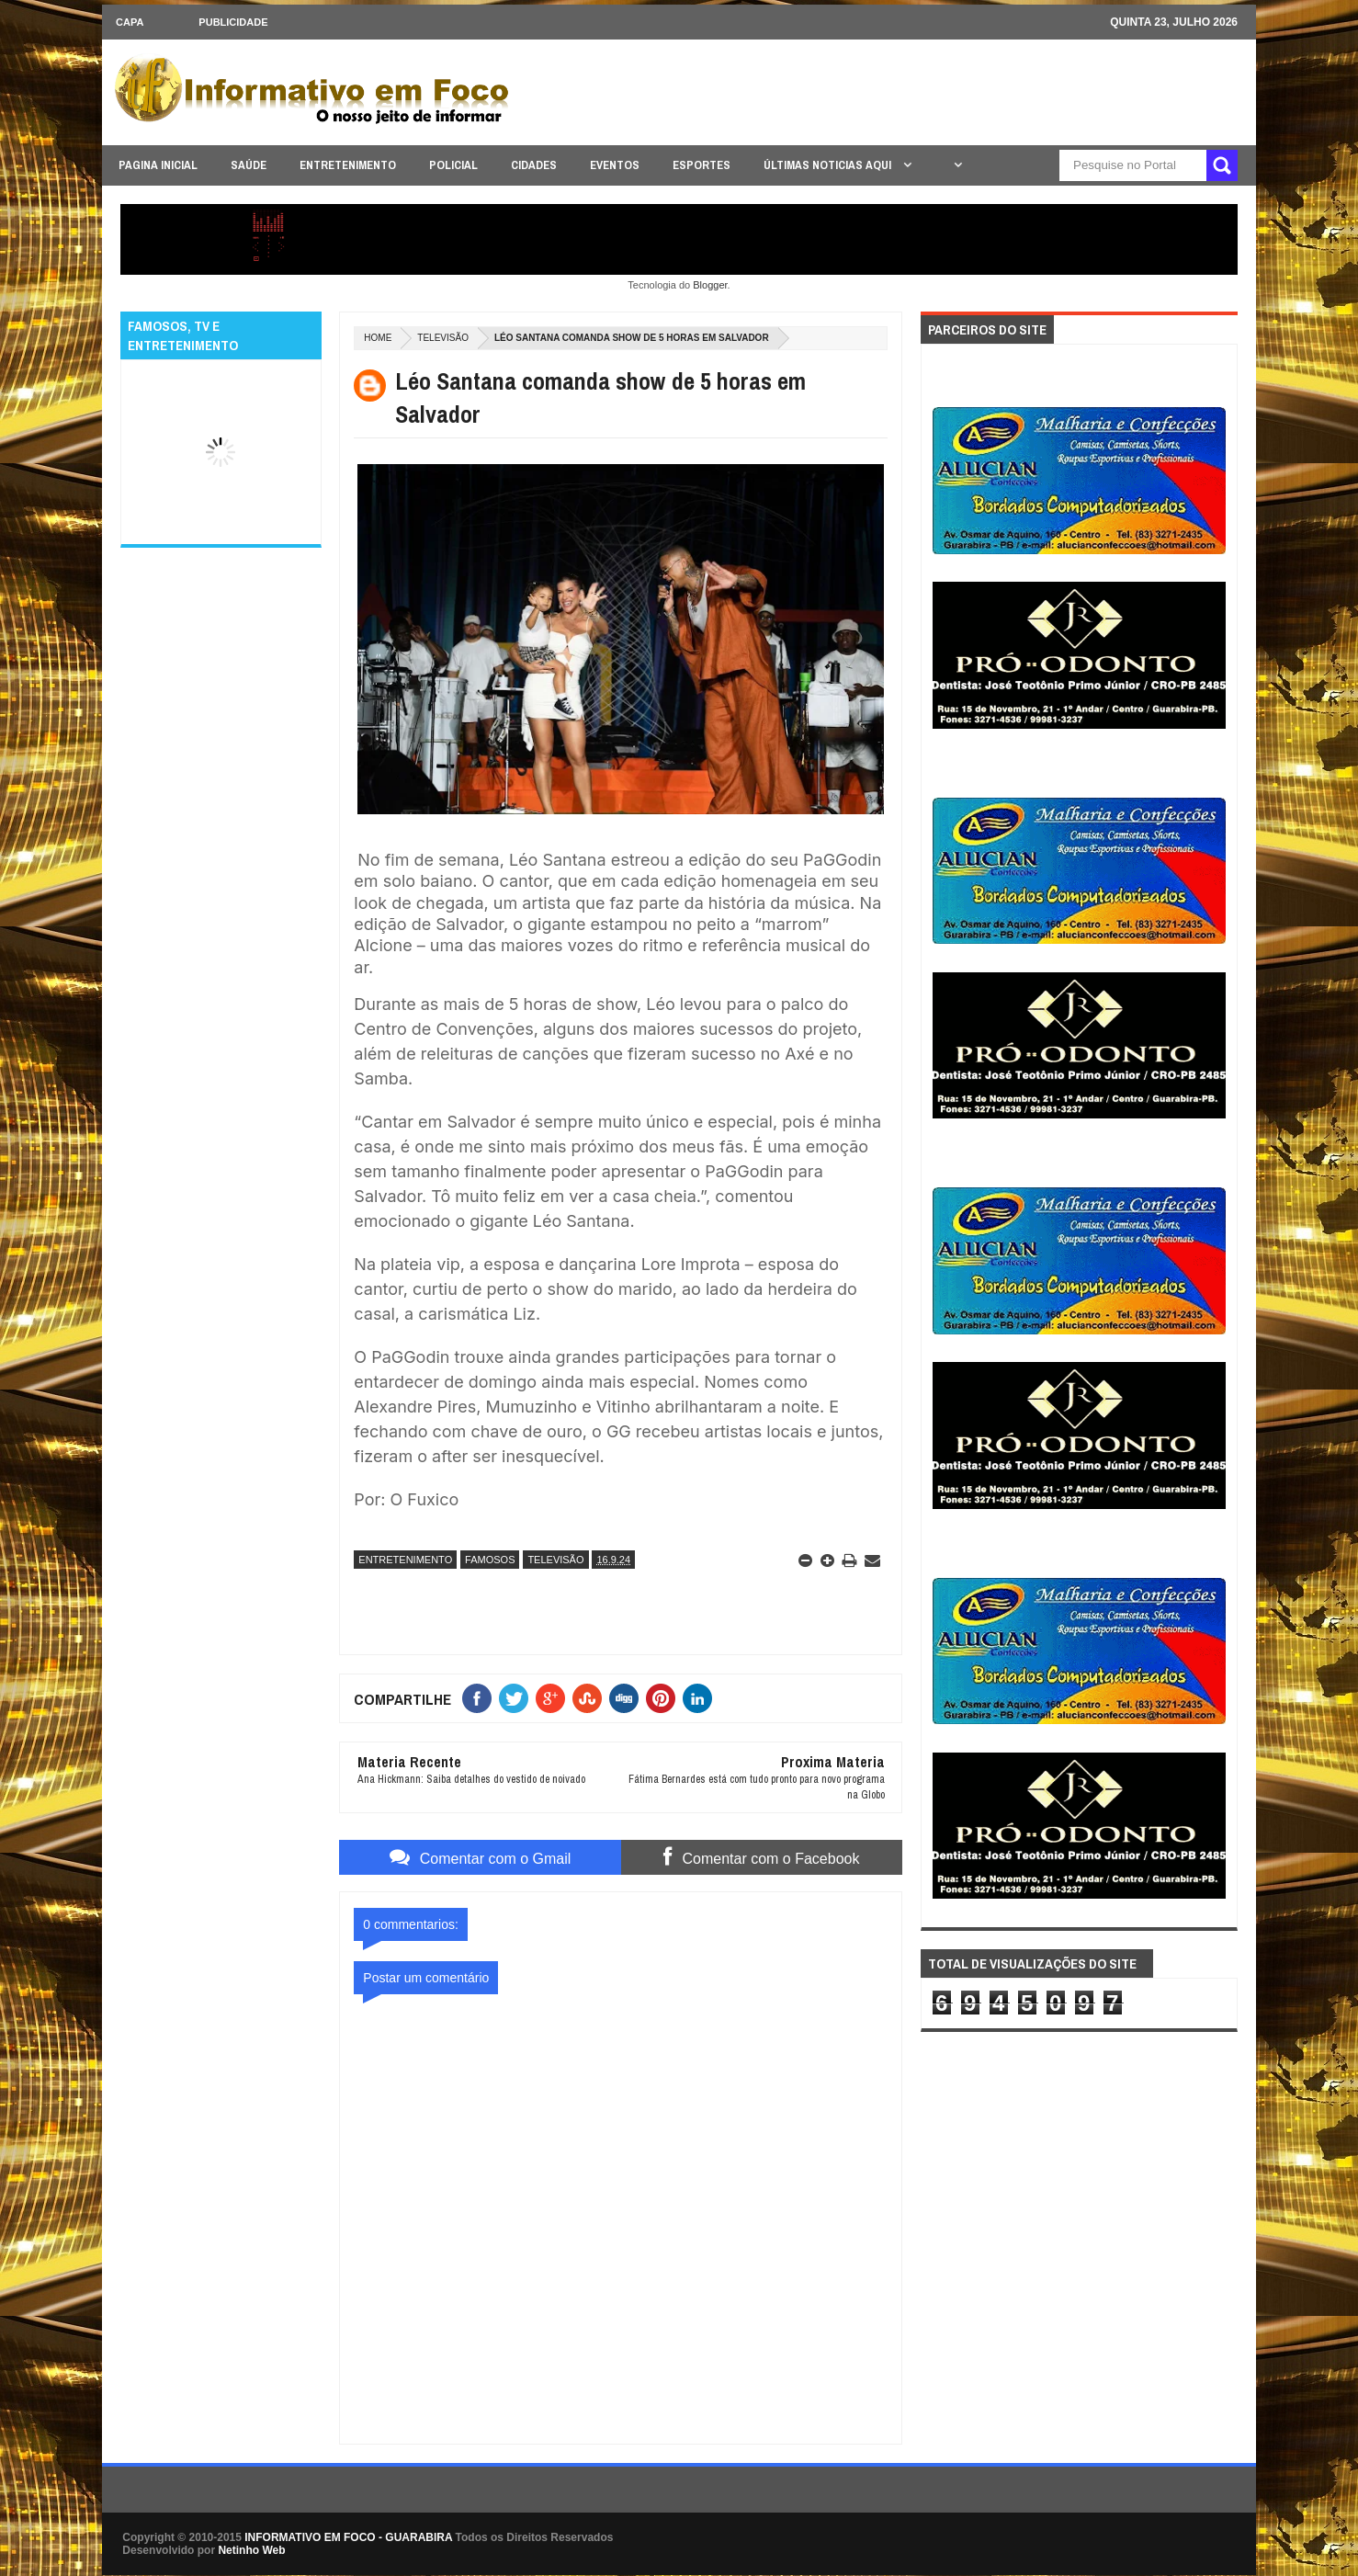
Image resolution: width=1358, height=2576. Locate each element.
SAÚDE (248, 165)
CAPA (129, 22)
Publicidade (232, 22)
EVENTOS (614, 165)
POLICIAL (453, 165)
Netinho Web (251, 2550)
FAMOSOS (490, 1559)
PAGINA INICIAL (158, 165)
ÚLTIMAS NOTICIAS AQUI (829, 165)
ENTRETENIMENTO (348, 165)
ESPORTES (701, 165)
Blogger (710, 284)
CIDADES (534, 165)
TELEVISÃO (443, 338)
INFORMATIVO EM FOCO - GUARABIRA (348, 2537)
